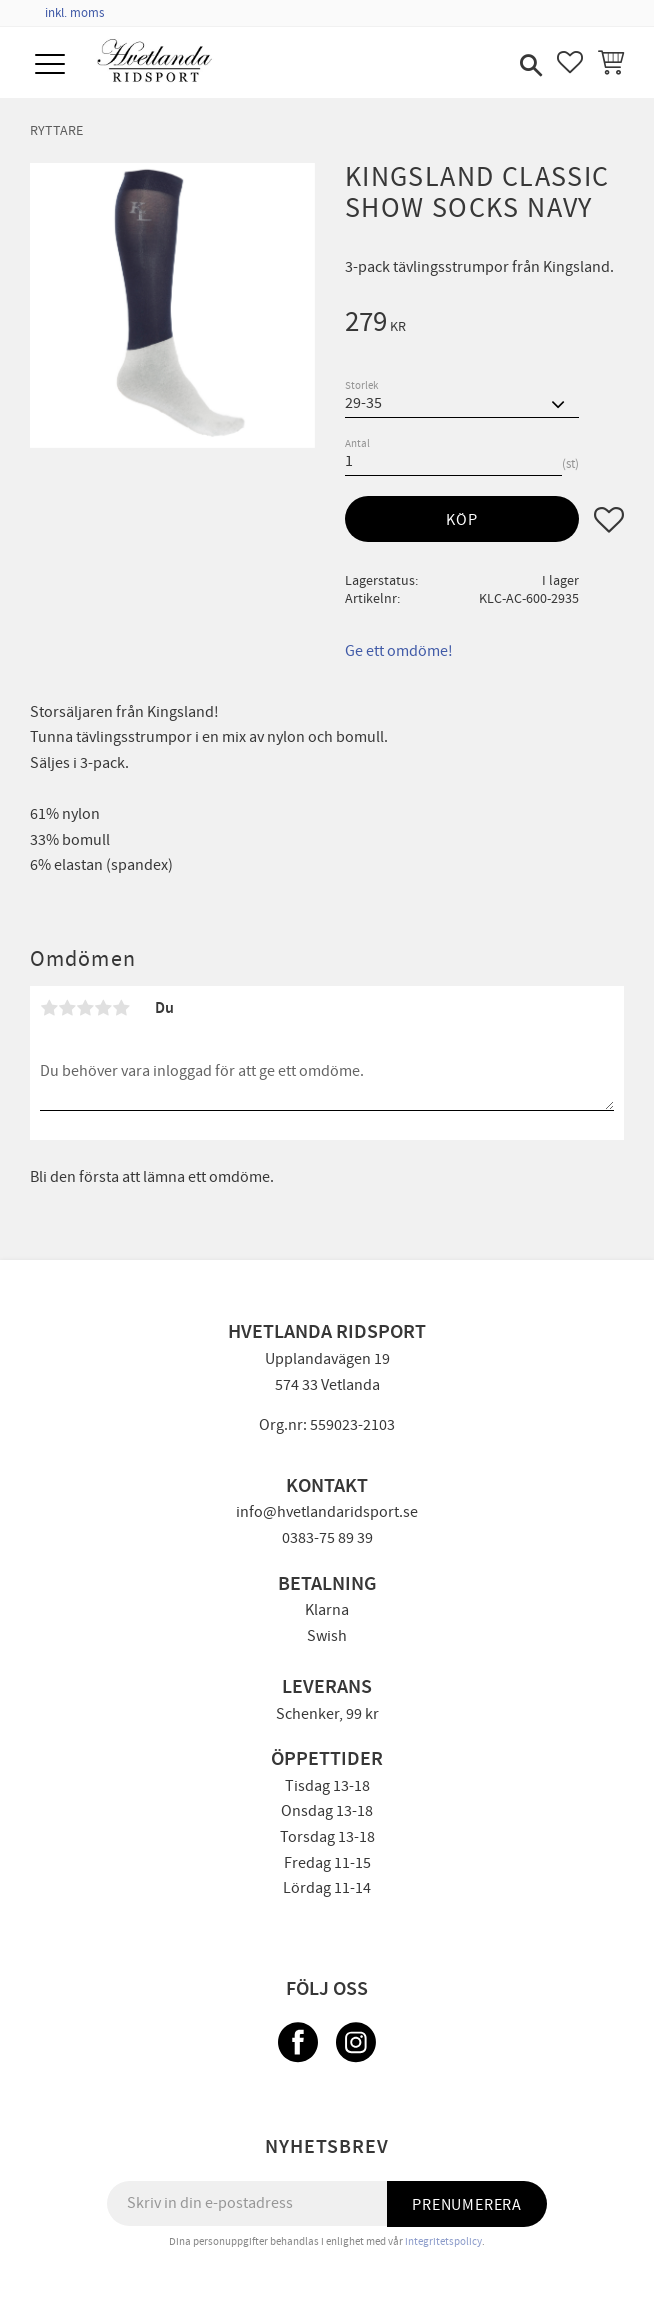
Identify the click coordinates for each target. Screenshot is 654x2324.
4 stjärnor (103, 1008)
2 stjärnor (67, 1008)
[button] (52, 65)
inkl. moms (74, 13)
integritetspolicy (443, 2241)
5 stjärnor (121, 1008)
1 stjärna (49, 1008)
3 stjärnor (85, 1008)
